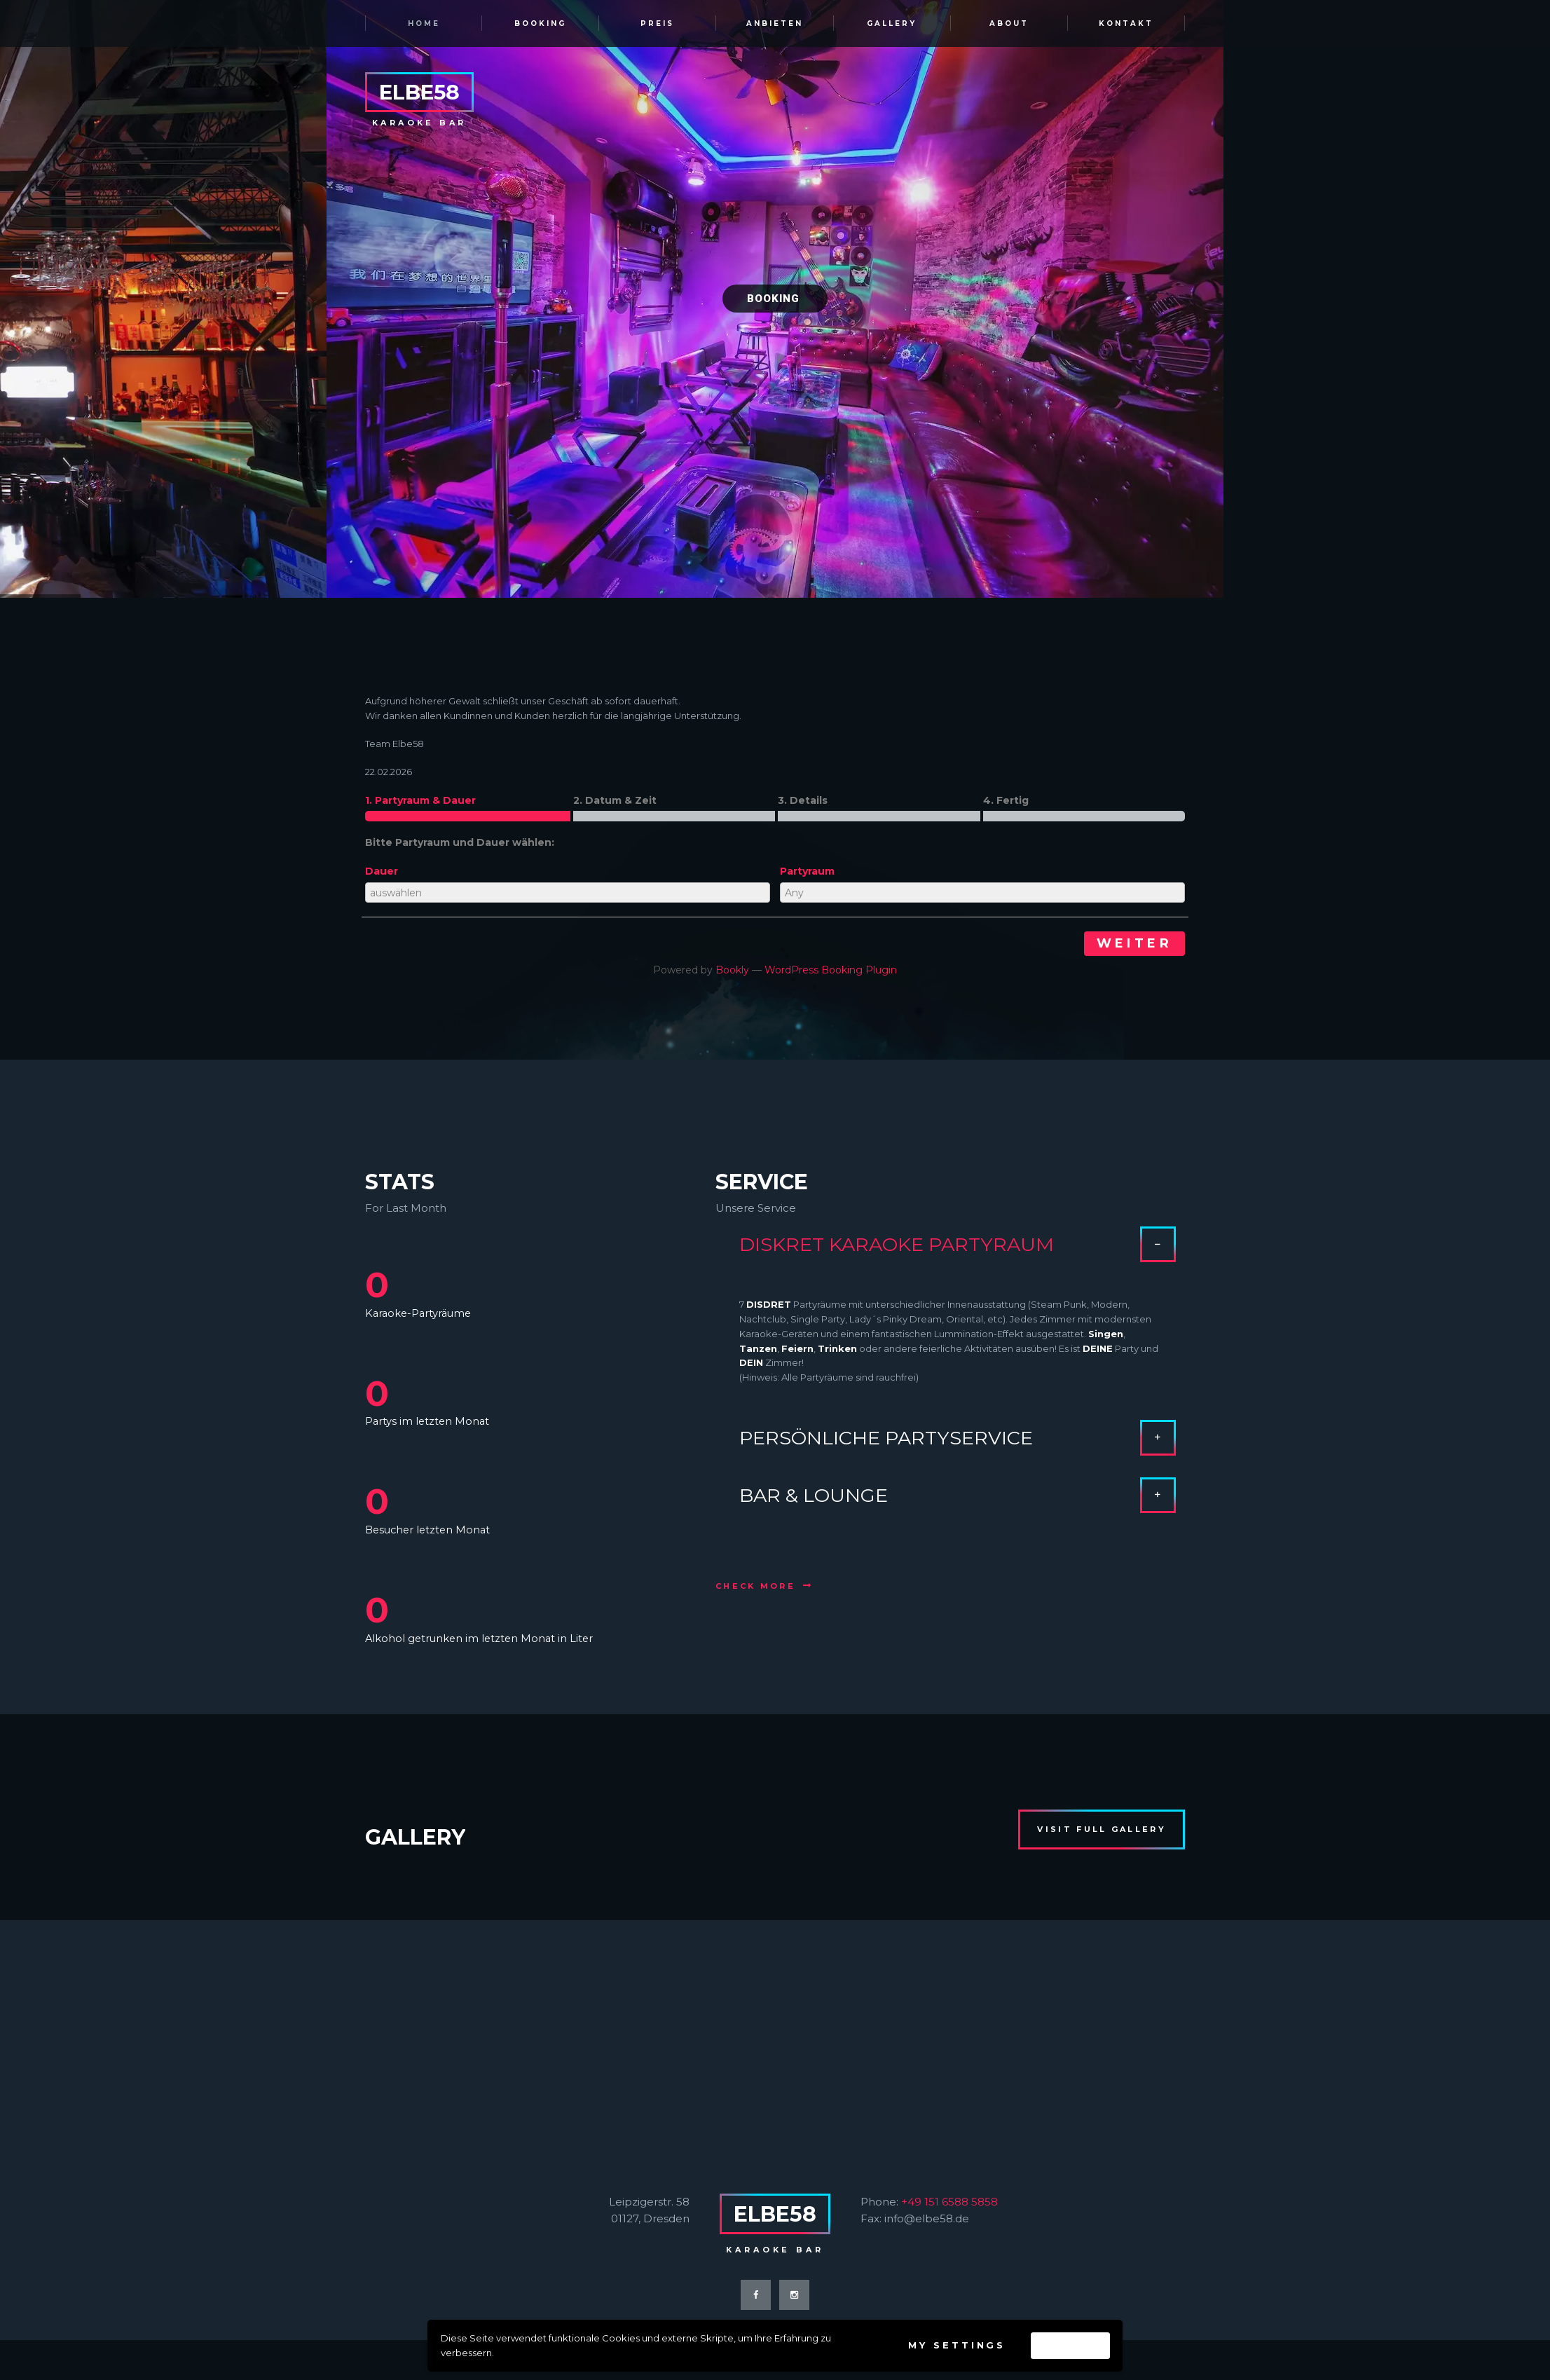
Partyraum (807, 871)
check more (755, 1586)
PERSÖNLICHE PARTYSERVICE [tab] (957, 1432)
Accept (1069, 2345)
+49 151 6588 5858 (949, 2201)
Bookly (732, 970)
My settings (957, 2345)
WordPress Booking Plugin (830, 970)
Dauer (381, 871)
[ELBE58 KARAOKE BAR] (775, 2036)
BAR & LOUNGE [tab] (957, 1490)
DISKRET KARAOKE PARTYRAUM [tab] (957, 1249)
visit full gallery (1101, 1829)
